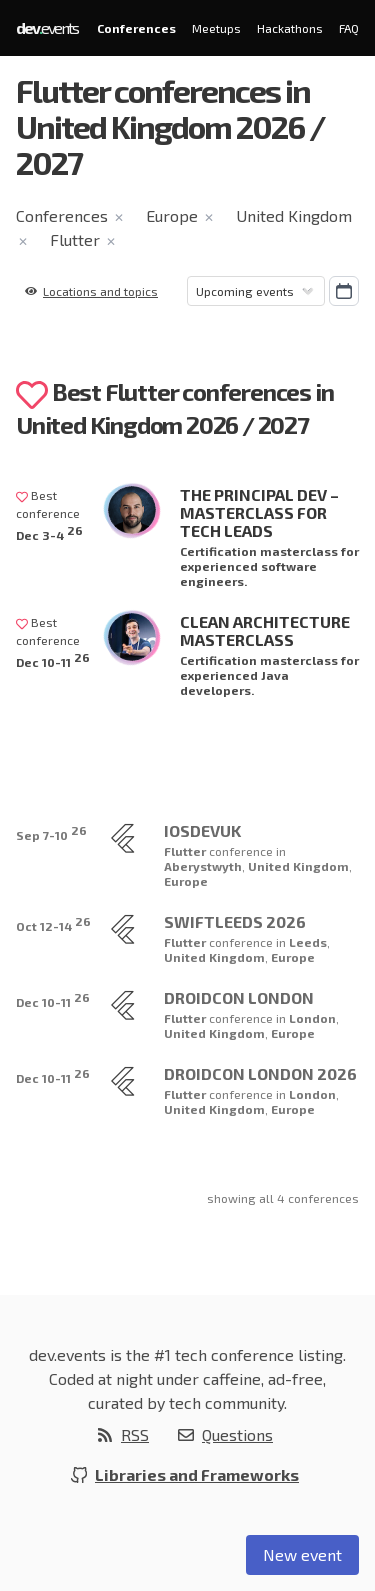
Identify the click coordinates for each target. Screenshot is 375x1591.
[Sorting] (256, 291)
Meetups (216, 28)
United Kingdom (294, 215)
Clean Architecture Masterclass (265, 630)
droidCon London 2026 (260, 1073)
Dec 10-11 (53, 659)
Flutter (75, 239)
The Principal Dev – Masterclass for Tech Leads (259, 512)
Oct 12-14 (53, 923)
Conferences (136, 28)
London (312, 1018)
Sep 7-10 (51, 832)
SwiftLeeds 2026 (235, 921)
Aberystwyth (203, 866)
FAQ (349, 28)
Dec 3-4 (49, 532)
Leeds (308, 942)
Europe (172, 215)
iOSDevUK (202, 830)
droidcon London (239, 997)
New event (302, 1554)
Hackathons (290, 28)
